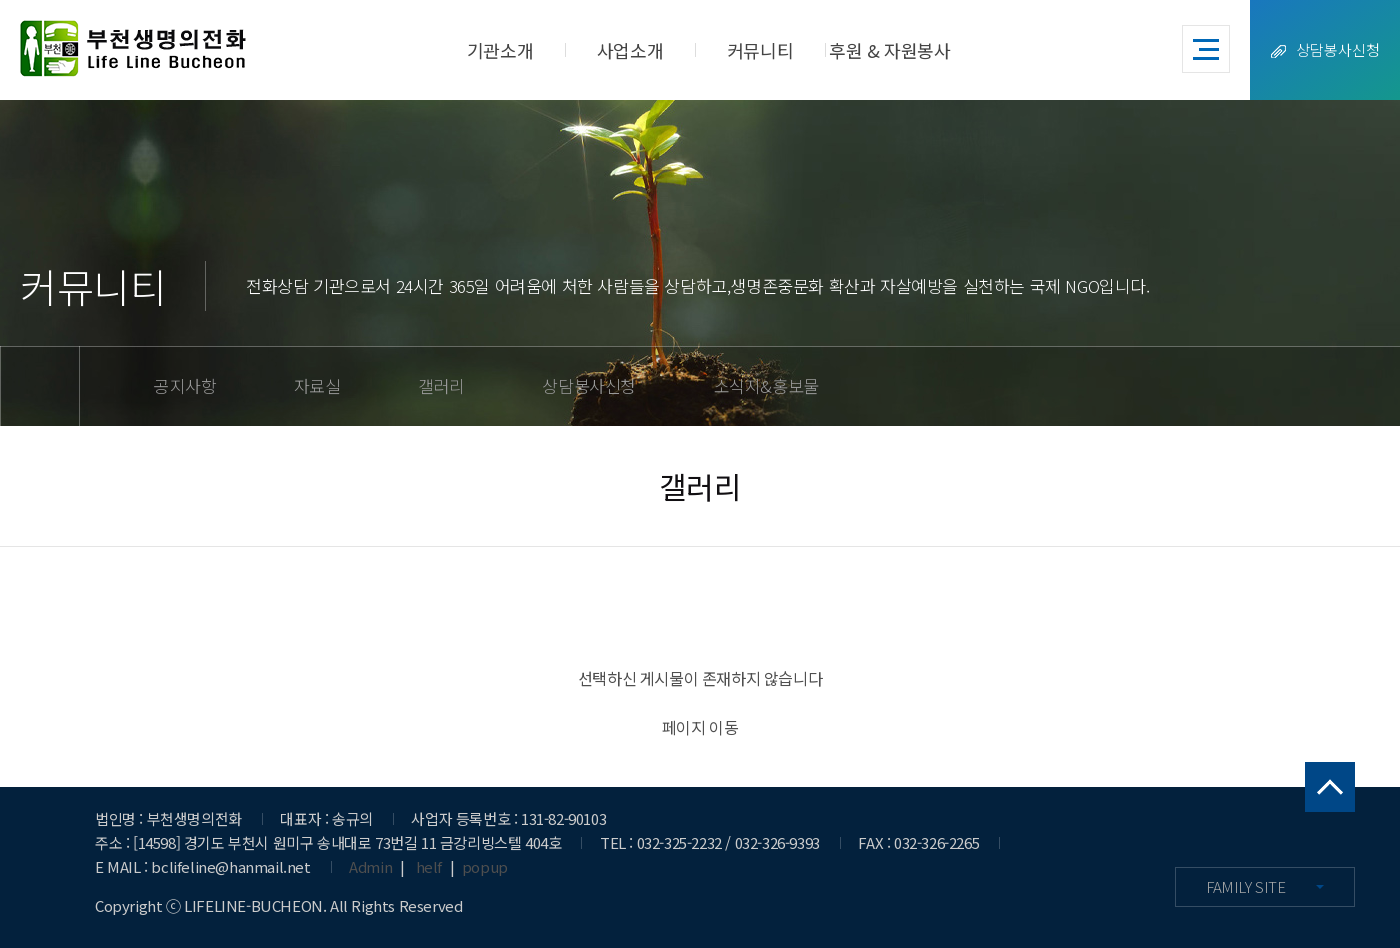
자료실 (317, 385)
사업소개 (630, 50)
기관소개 (500, 50)
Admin (370, 866)
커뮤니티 (760, 50)
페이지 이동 (700, 727)
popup (485, 866)
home (40, 386)
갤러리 (441, 385)
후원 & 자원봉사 (889, 50)
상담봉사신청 (1325, 49)
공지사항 (185, 385)
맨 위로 (1330, 787)
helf (429, 866)
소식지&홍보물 (766, 385)
